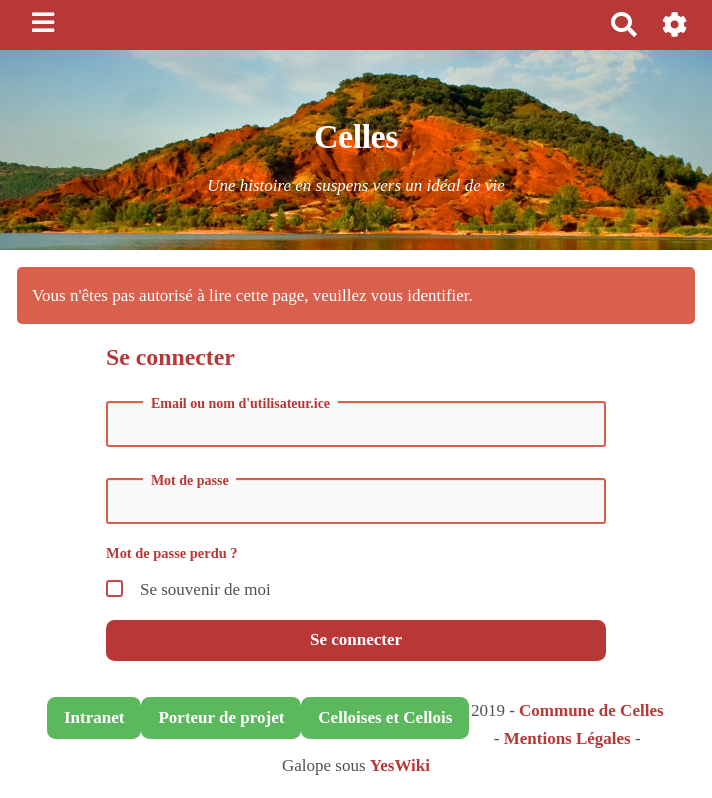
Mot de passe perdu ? (172, 553)
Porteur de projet (221, 717)
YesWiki (400, 765)
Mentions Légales (567, 738)
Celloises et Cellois (385, 717)
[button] (675, 24)
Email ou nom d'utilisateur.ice (240, 404)
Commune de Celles (591, 710)
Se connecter (356, 639)
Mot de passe (190, 481)
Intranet (94, 717)
